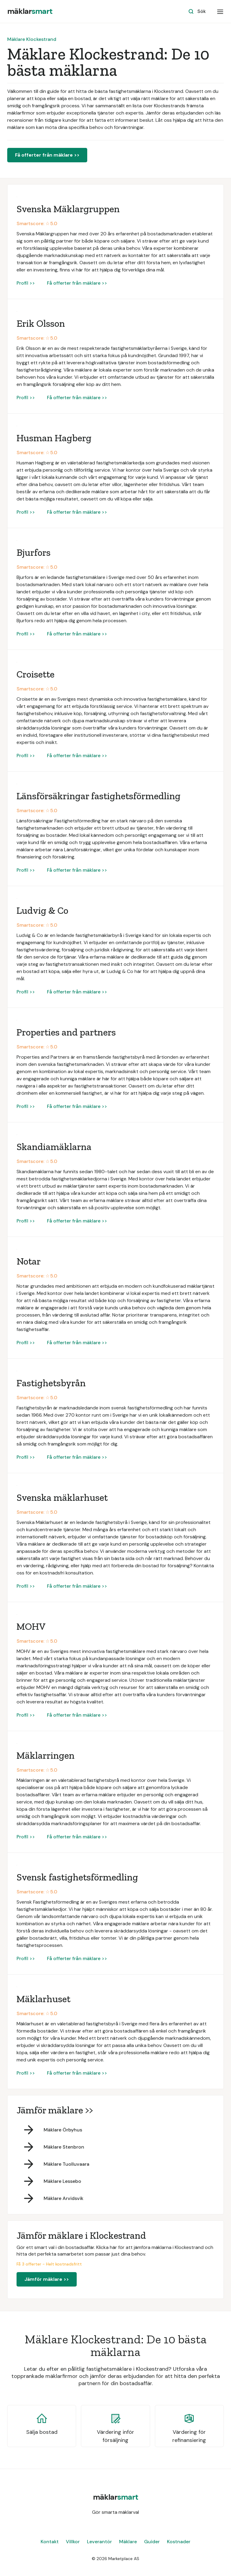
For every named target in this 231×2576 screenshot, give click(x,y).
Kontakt (50, 2541)
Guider (152, 2541)
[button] (220, 11)
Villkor (73, 2541)
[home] (29, 11)
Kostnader (178, 2541)
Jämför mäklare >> (46, 2279)
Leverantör (99, 2541)
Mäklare (128, 2541)
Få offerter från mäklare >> (47, 155)
